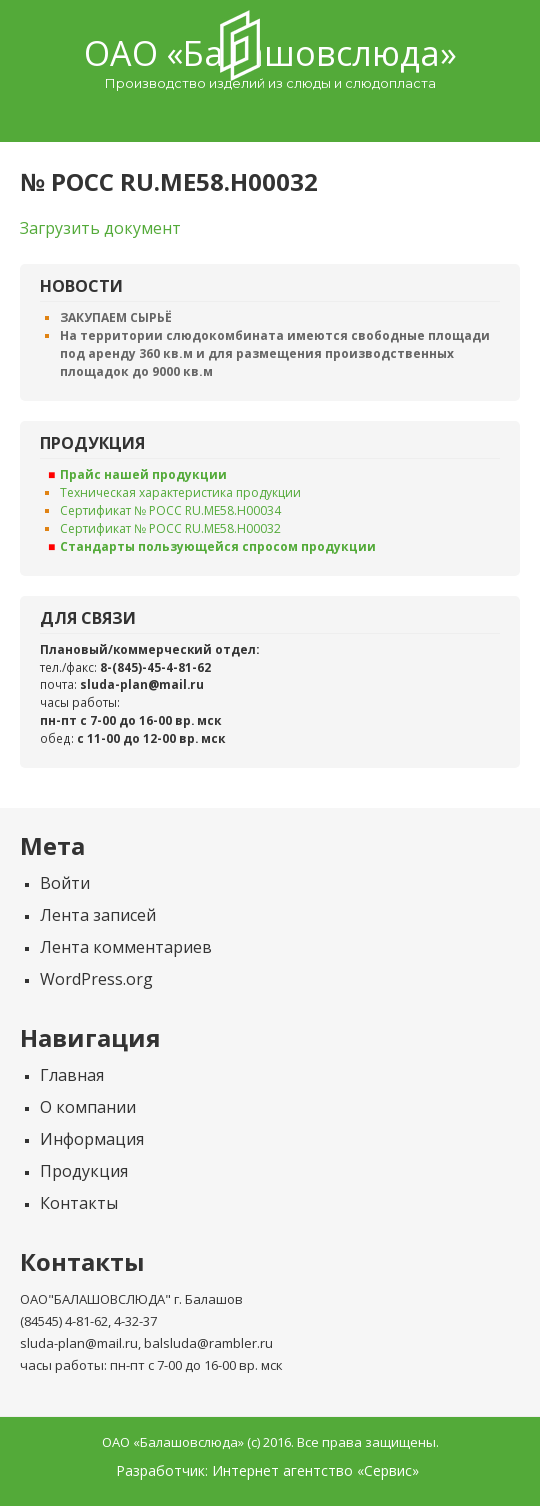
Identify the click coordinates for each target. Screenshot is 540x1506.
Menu (270, 116)
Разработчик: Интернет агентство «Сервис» (267, 1471)
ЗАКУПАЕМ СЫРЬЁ (116, 317)
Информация (92, 1139)
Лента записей (98, 915)
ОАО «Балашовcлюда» (270, 53)
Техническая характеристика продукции (180, 492)
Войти (65, 883)
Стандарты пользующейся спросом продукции (218, 546)
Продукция (84, 1171)
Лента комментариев (126, 947)
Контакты (79, 1203)
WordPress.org (96, 979)
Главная (72, 1075)
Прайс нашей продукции (143, 474)
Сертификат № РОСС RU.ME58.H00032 (170, 528)
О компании (88, 1107)
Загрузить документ (100, 228)
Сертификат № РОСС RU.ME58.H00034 (170, 510)
